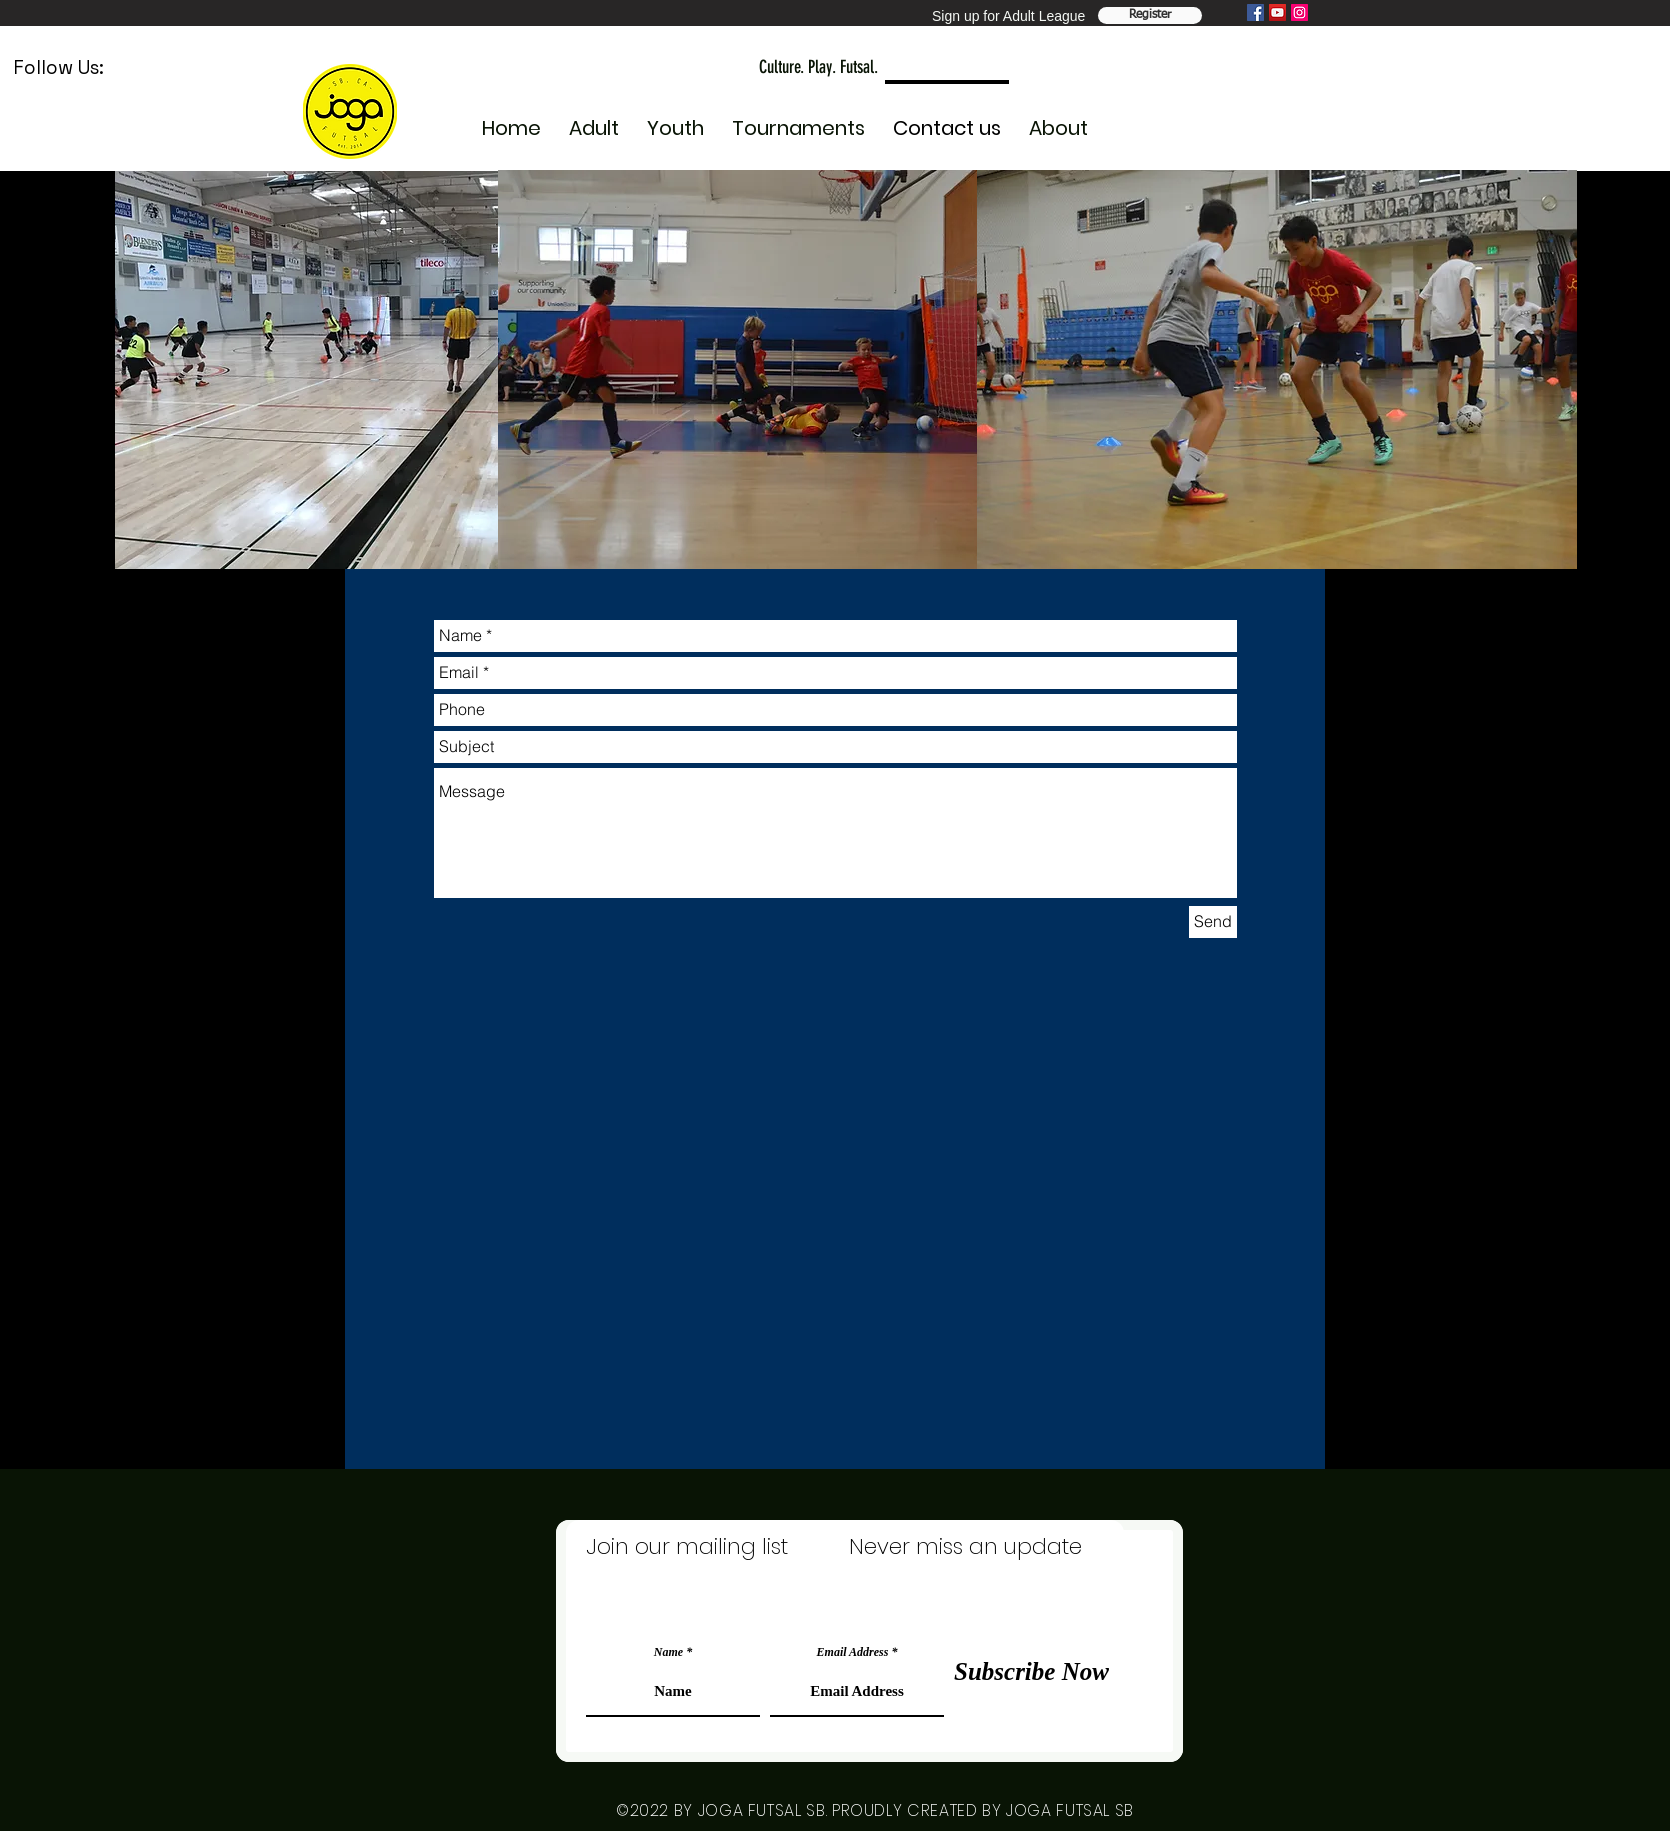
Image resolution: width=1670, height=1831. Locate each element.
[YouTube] (1277, 12)
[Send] (1213, 922)
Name (668, 1652)
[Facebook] (1255, 12)
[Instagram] (1299, 12)
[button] (675, 119)
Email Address (853, 1652)
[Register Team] (1150, 15)
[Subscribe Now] (1031, 1671)
